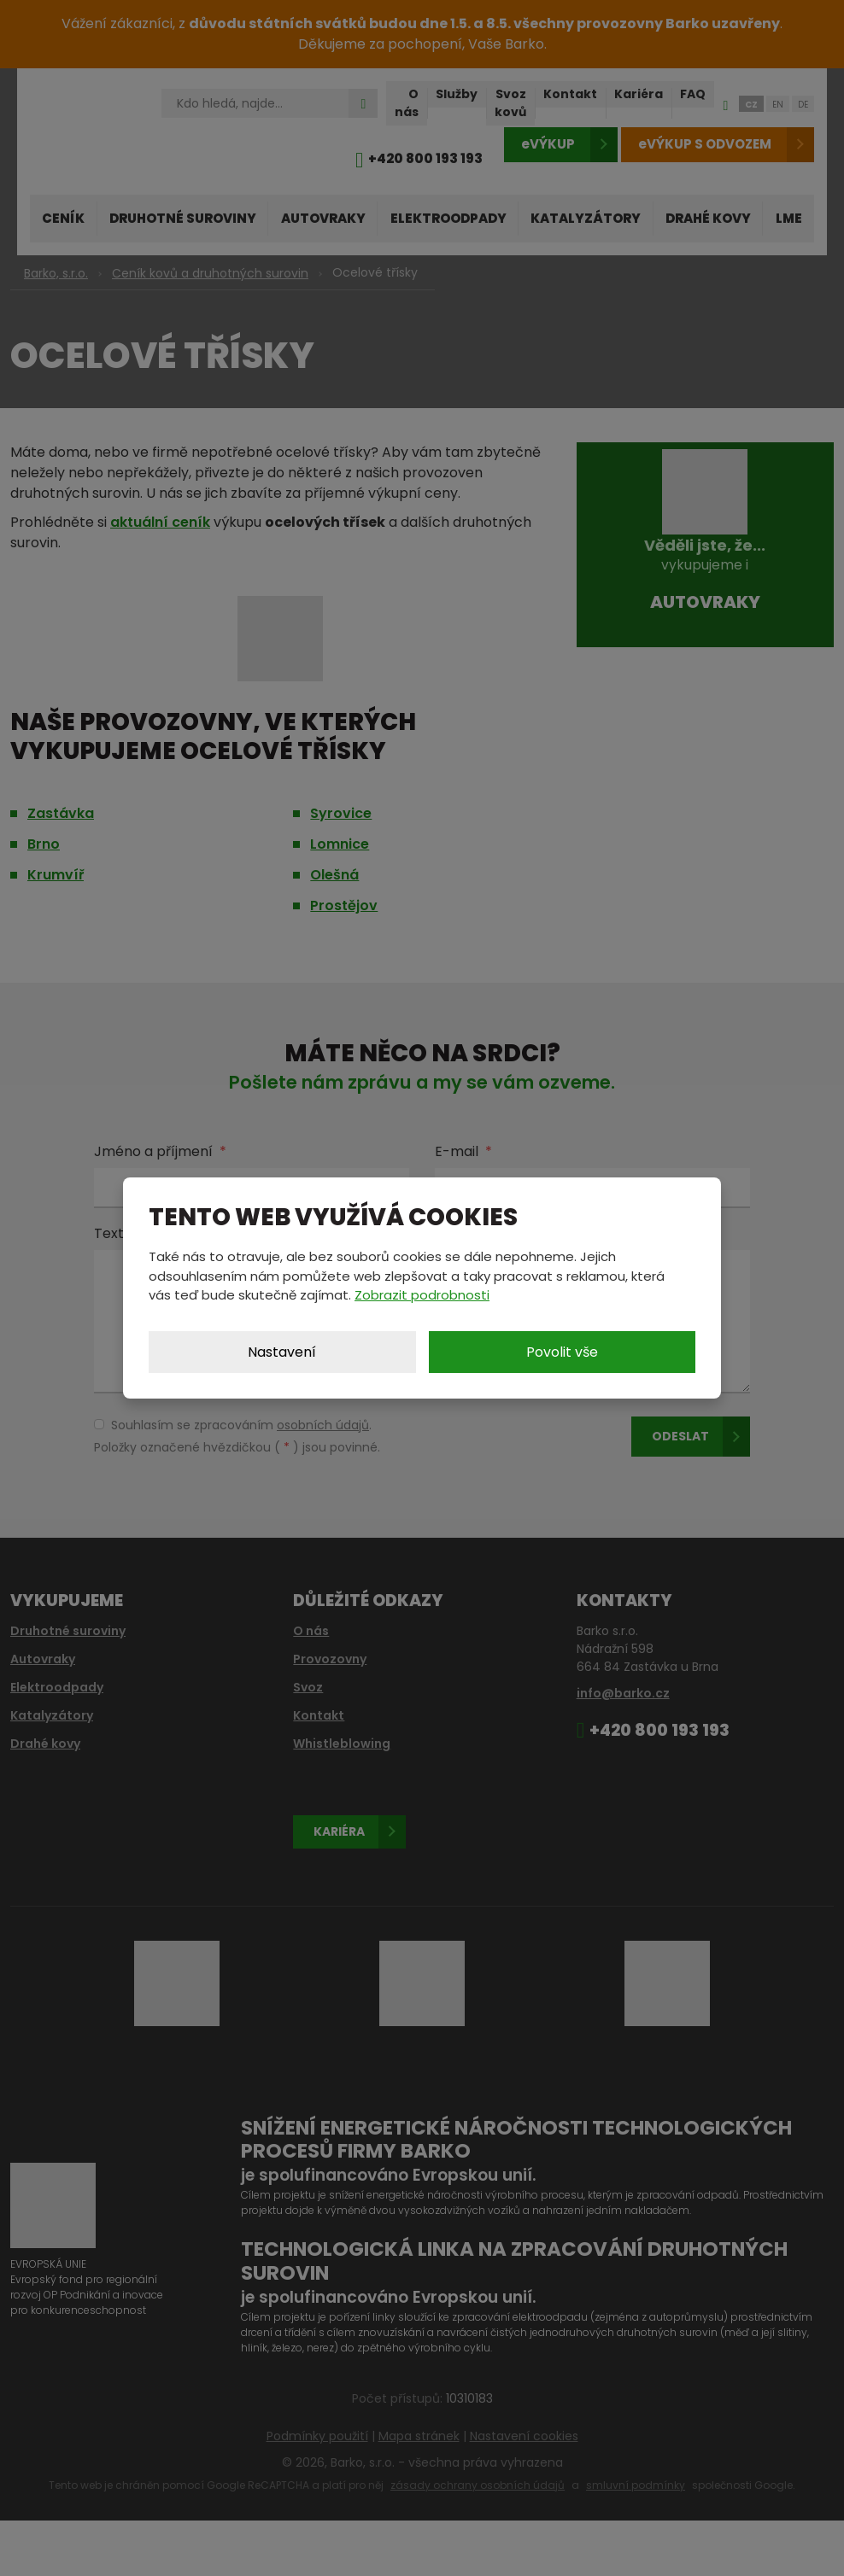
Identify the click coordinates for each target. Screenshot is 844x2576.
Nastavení (282, 1352)
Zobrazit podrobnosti (422, 1295)
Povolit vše (562, 1352)
